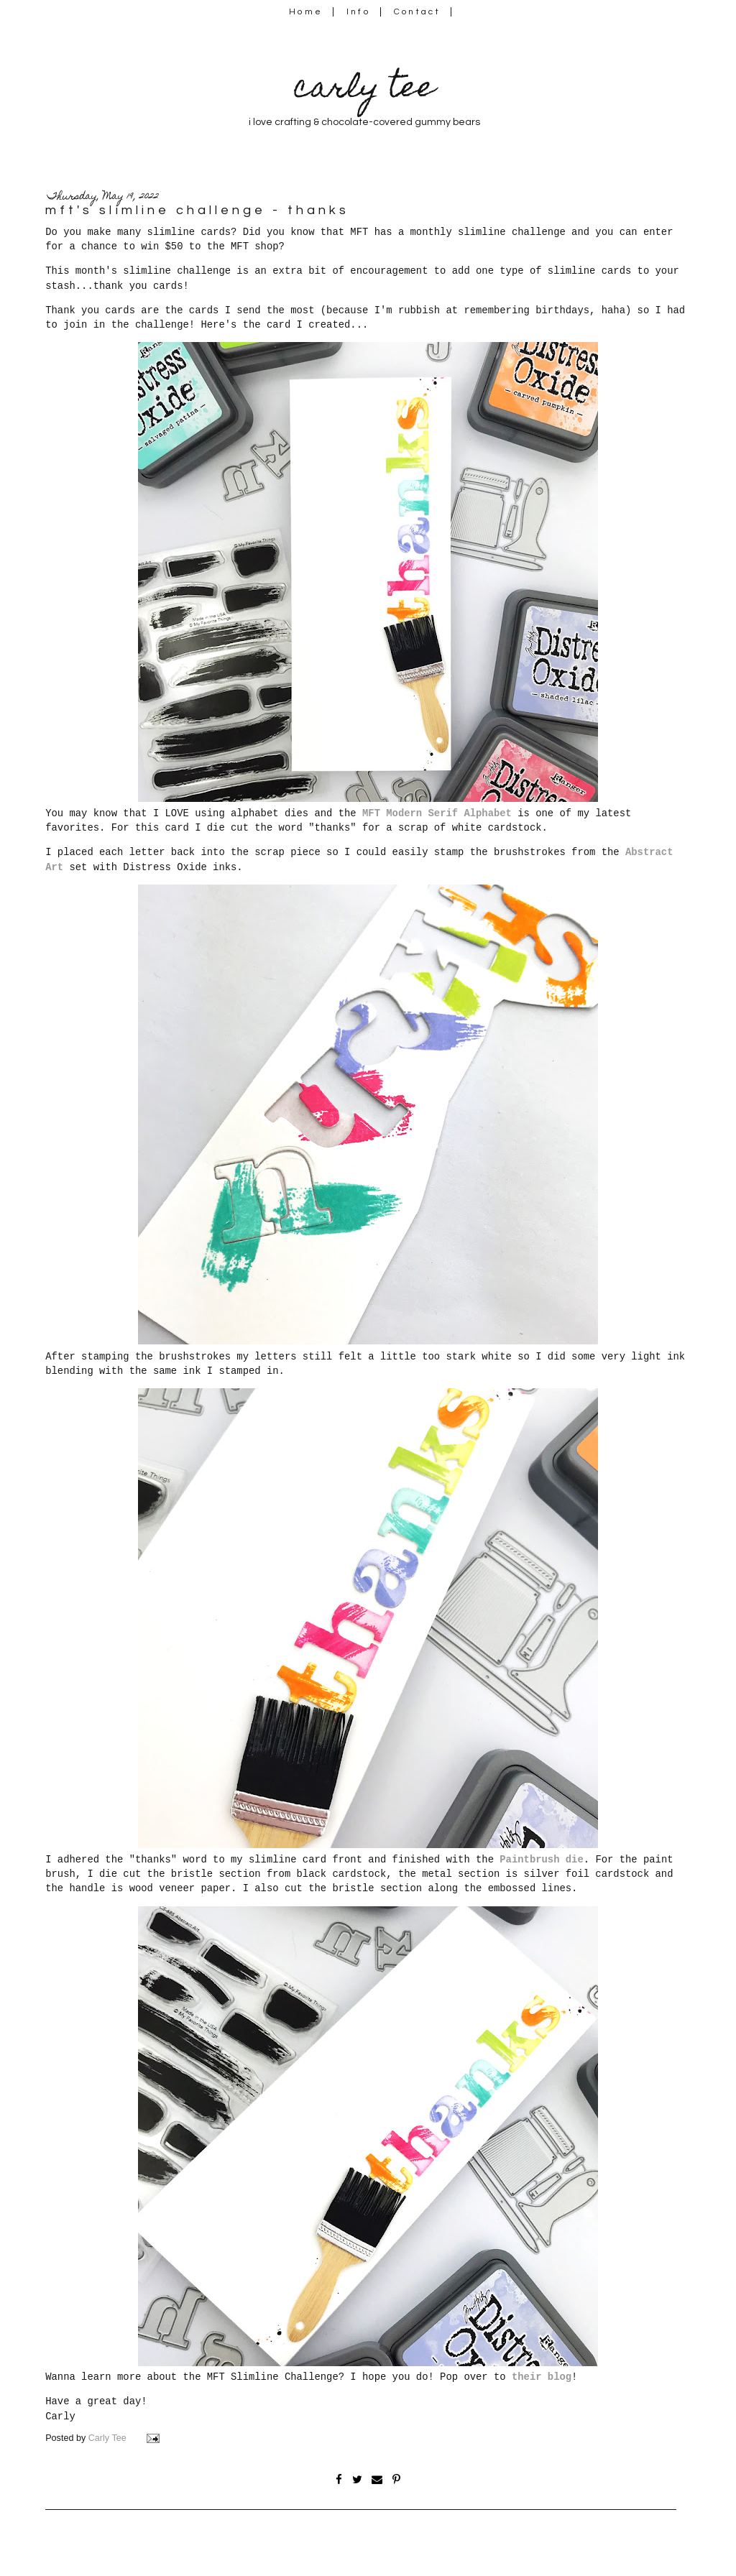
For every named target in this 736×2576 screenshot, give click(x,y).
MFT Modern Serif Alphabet (434, 813)
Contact (417, 12)
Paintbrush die (541, 1859)
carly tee (364, 90)
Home (306, 12)
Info (358, 12)
